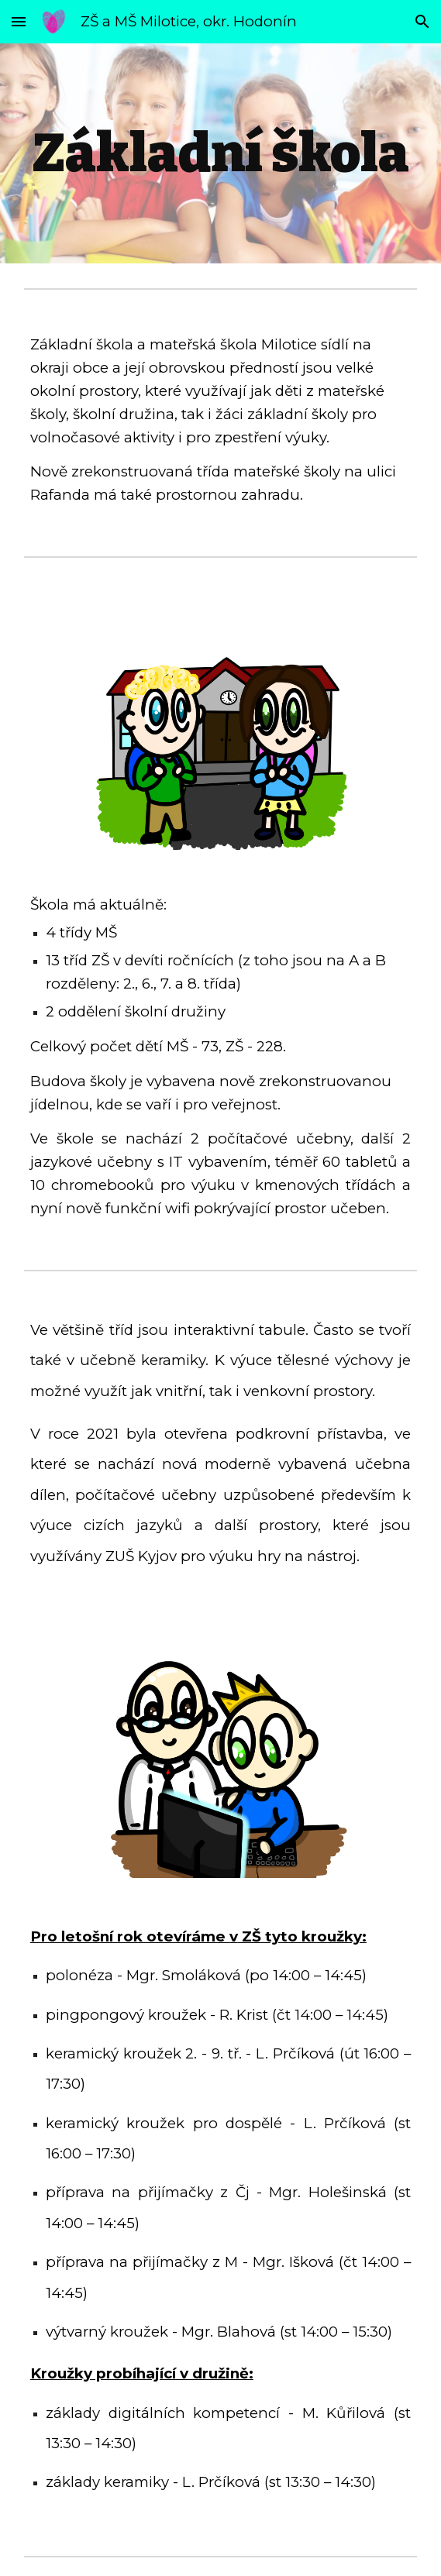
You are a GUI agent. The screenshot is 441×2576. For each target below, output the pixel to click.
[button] (18, 21)
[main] (220, 153)
